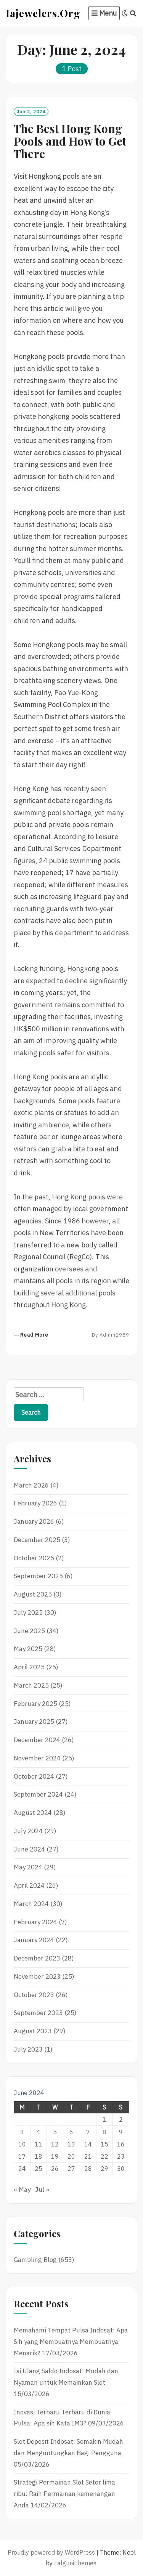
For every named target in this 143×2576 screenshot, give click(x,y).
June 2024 (29, 1849)
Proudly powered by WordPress (51, 2552)
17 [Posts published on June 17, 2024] (22, 2156)
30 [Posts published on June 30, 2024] (121, 2168)
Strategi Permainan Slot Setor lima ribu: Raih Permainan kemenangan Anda (64, 2493)
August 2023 (33, 2031)
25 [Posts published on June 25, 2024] (38, 2168)
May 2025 (28, 1649)
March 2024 (31, 1904)
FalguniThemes (75, 2563)
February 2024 (35, 1922)
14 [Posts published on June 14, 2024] (88, 2144)
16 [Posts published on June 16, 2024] (121, 2144)
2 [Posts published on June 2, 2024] (121, 2119)
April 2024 (29, 1885)
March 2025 (31, 1685)
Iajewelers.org (43, 13)
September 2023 (38, 2013)
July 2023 (28, 2049)
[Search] (133, 13)
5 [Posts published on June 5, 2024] (55, 2132)
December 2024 (37, 1740)
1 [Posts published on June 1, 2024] (104, 2119)
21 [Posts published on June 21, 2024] (88, 2156)
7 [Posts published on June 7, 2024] (88, 2132)
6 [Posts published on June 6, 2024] (71, 2132)
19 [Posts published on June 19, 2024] (55, 2156)
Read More (34, 1335)
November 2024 (37, 1758)
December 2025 (37, 1540)
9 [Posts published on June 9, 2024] (121, 2132)
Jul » (42, 2189)
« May (22, 2189)
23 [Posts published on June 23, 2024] (121, 2156)
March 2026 (31, 1485)
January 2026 (34, 1521)
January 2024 (34, 1940)
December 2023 (37, 1958)
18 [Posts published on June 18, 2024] (38, 2156)
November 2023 (37, 1976)
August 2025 (33, 1594)
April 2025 (29, 1667)
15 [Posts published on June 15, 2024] (104, 2144)
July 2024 (28, 1831)
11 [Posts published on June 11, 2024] (38, 2144)
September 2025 (38, 1576)
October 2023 (34, 1995)
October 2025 (34, 1558)
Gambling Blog (35, 2259)
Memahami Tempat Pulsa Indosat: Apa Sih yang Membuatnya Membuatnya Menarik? (71, 2341)
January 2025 (34, 1721)
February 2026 (35, 1503)
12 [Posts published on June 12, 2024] (55, 2144)
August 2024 (33, 1812)
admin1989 (114, 1335)
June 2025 (29, 1631)
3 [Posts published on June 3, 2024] (22, 2132)
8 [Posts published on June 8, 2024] (104, 2132)
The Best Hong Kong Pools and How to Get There (70, 141)
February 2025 (35, 1703)
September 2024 (38, 1794)
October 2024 (34, 1776)
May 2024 (28, 1867)
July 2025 (28, 1612)
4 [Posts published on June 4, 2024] (38, 2132)
